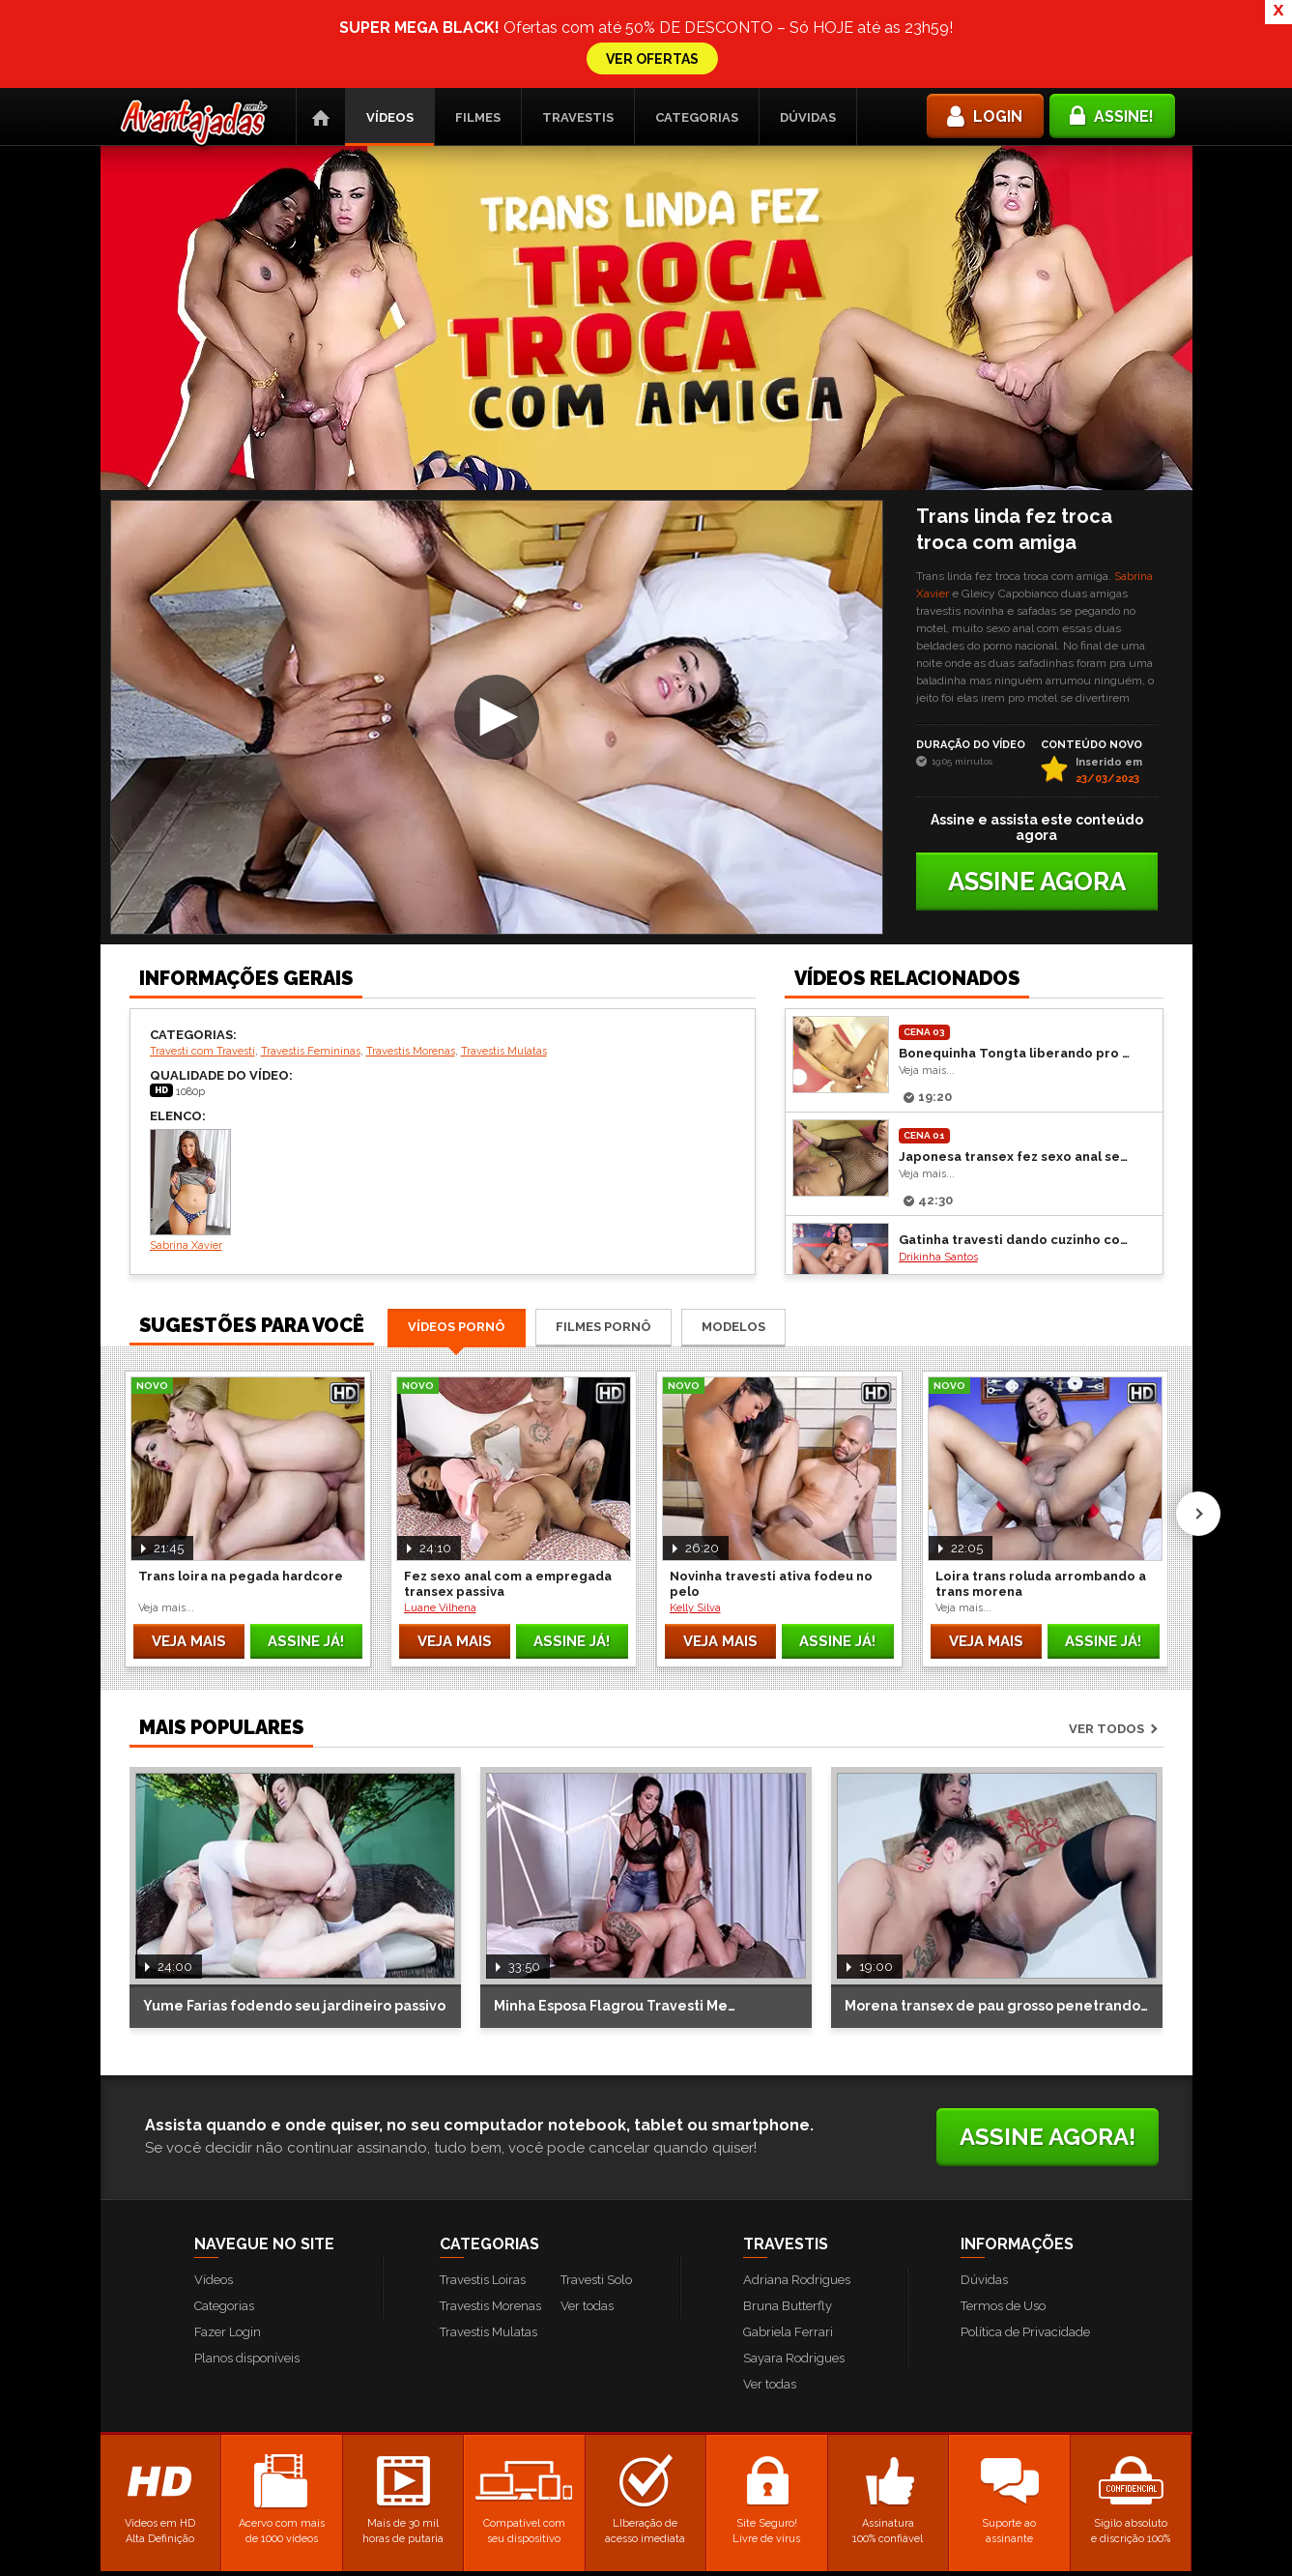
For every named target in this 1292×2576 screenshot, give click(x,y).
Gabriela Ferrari (788, 2279)
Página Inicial (321, 64)
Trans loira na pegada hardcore (240, 1523)
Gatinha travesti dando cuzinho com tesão (1016, 1186)
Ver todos (1106, 1675)
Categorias (696, 64)
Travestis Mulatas (504, 998)
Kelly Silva (695, 1554)
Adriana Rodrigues (796, 2226)
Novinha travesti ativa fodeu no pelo (771, 1531)
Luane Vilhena (440, 1554)
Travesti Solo (596, 2226)
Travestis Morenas (410, 998)
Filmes (478, 64)
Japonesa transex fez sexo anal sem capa (1016, 1103)
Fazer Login (227, 2279)
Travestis (578, 64)
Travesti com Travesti (202, 998)
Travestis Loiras (483, 2226)
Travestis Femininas (310, 998)
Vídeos (390, 64)
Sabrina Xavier (190, 1137)
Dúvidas (808, 64)
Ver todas (587, 2252)
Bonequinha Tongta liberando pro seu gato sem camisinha (1016, 1000)
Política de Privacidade (1025, 2279)
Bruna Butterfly (787, 2252)
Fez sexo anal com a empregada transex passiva (508, 1531)
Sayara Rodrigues (794, 2305)
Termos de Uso (1003, 2252)
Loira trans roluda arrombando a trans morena (1040, 1531)
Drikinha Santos (938, 1204)
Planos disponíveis (247, 2305)
